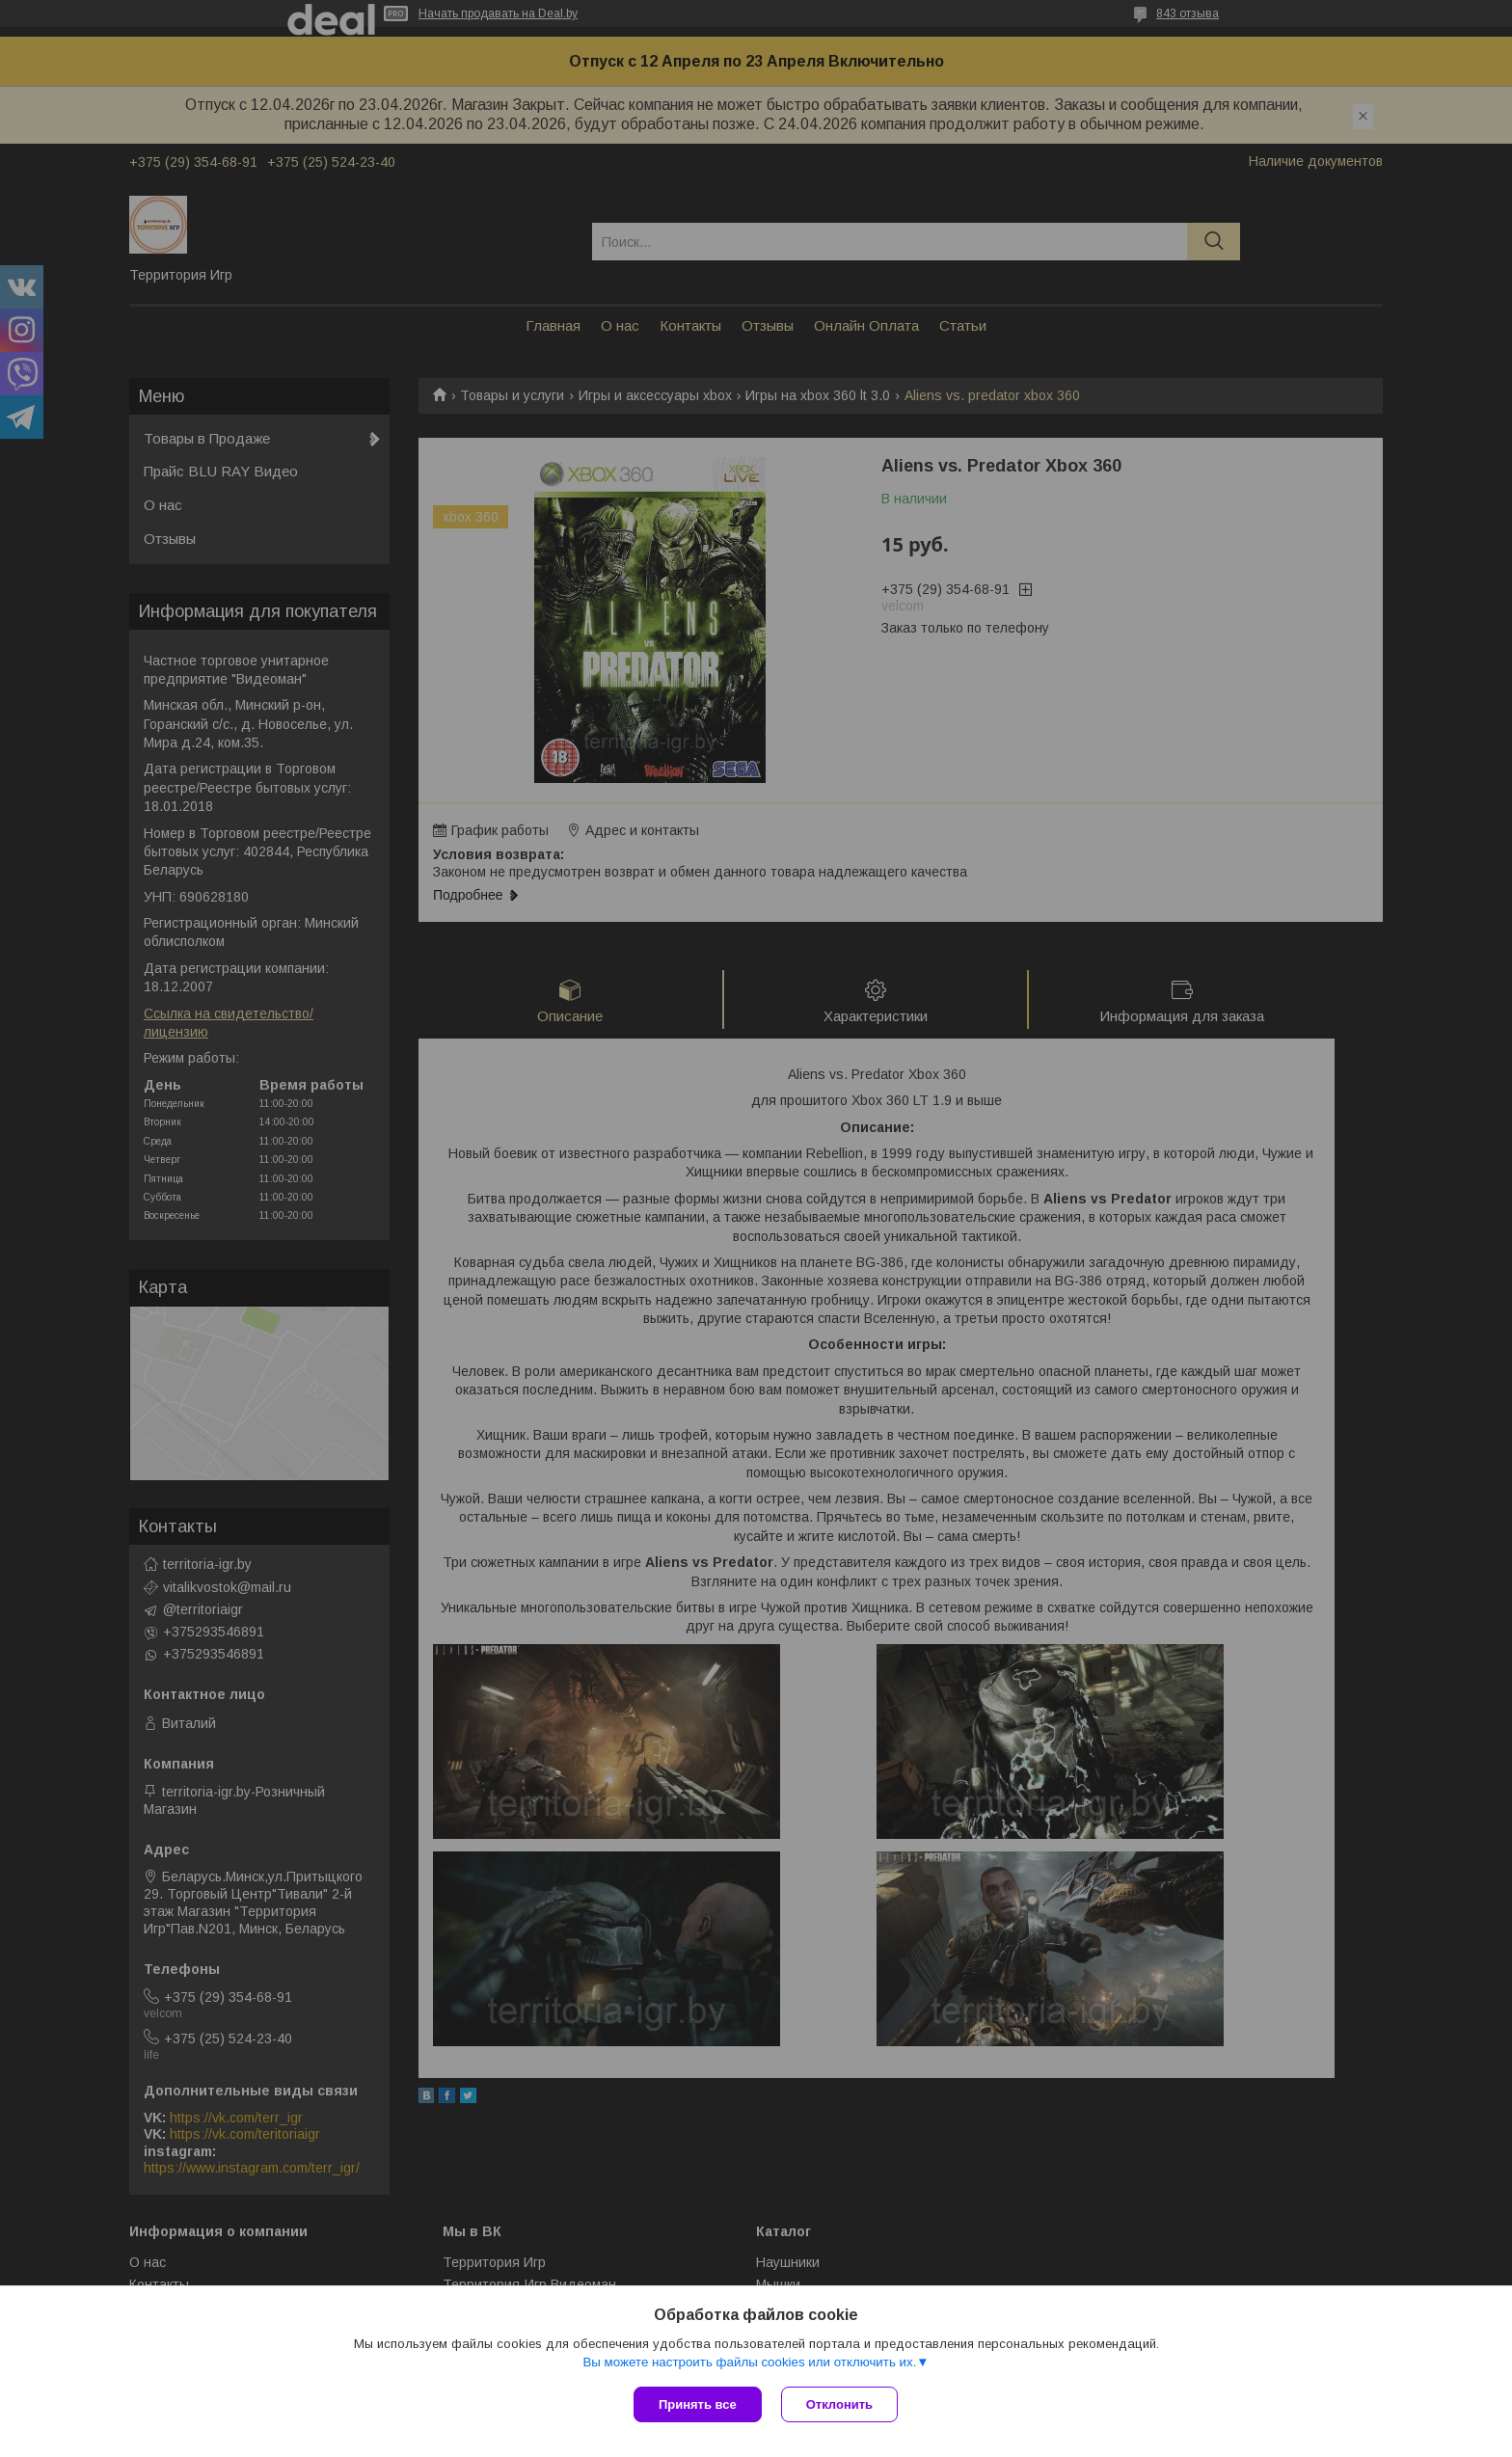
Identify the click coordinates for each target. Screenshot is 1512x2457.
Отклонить (839, 2404)
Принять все (698, 2404)
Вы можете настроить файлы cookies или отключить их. (749, 2362)
